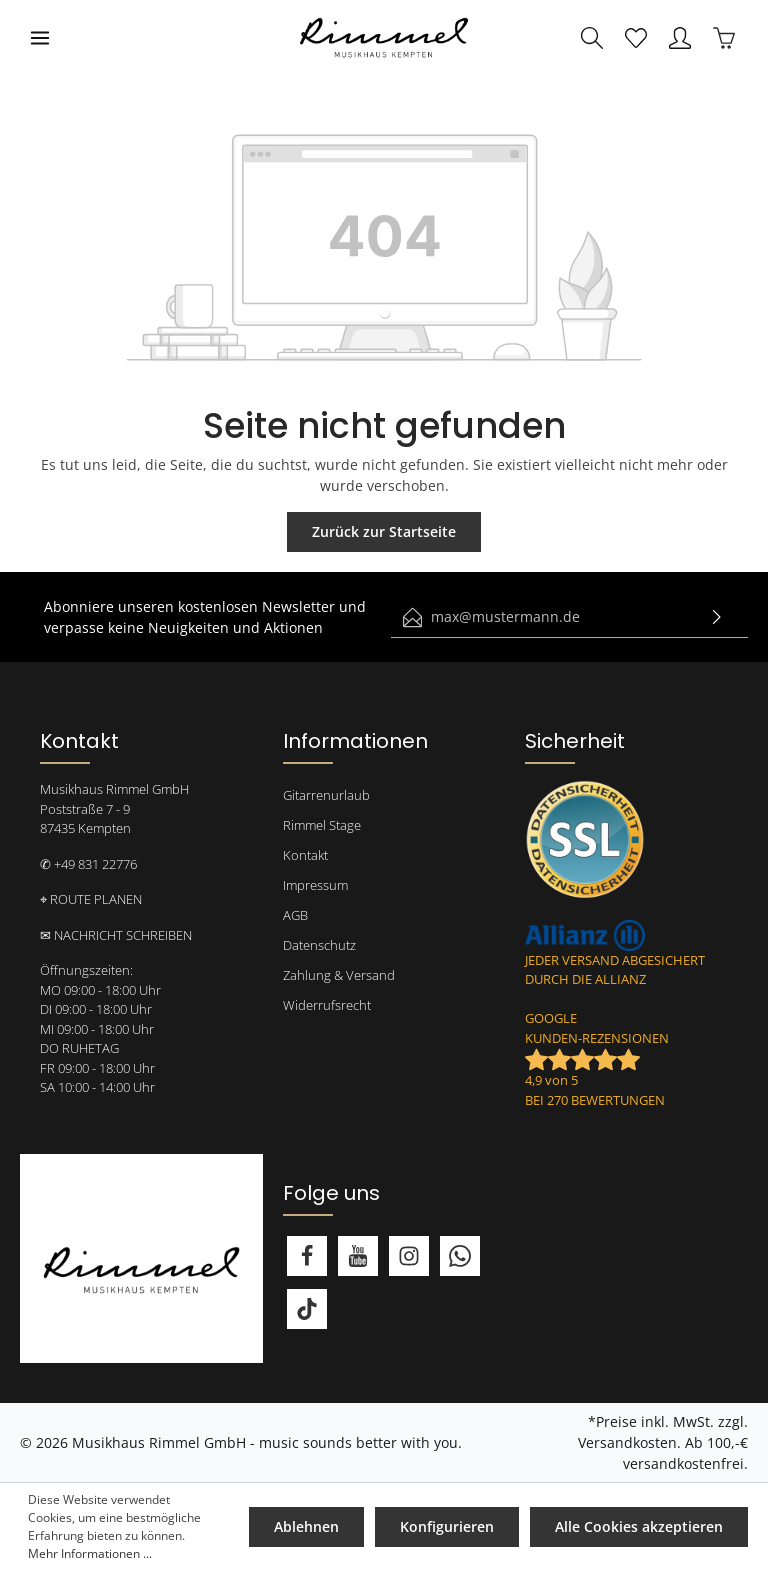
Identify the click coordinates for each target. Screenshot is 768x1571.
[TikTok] (307, 1309)
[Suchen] (592, 38)
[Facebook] (307, 1256)
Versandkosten (627, 1442)
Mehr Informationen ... (90, 1553)
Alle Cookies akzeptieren (639, 1526)
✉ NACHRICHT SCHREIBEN (116, 935)
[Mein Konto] (680, 38)
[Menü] (40, 38)
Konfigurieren (447, 1526)
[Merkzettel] (636, 38)
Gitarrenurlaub (326, 795)
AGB (295, 915)
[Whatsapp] (460, 1256)
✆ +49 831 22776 (88, 864)
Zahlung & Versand (339, 975)
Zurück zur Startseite (384, 531)
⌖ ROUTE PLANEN (91, 899)
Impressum (315, 885)
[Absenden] (717, 617)
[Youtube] (358, 1256)
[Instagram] (409, 1256)
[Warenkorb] (724, 38)
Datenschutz (319, 945)
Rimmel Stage (322, 825)
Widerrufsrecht (327, 1005)
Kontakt (305, 855)
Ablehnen (306, 1526)
